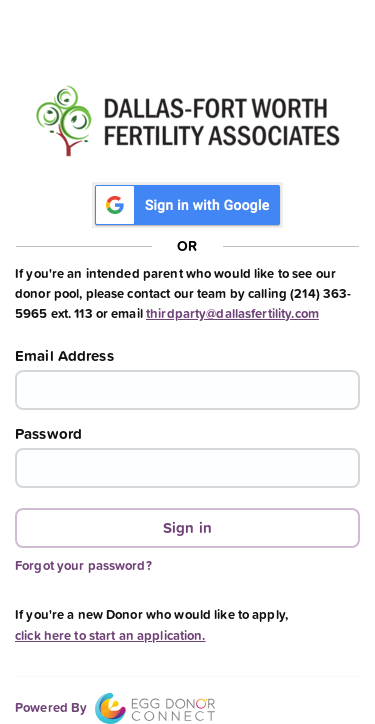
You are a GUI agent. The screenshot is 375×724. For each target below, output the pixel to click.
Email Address (64, 356)
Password (48, 434)
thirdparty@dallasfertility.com (232, 313)
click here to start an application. (110, 635)
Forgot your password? (83, 565)
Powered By (115, 707)
